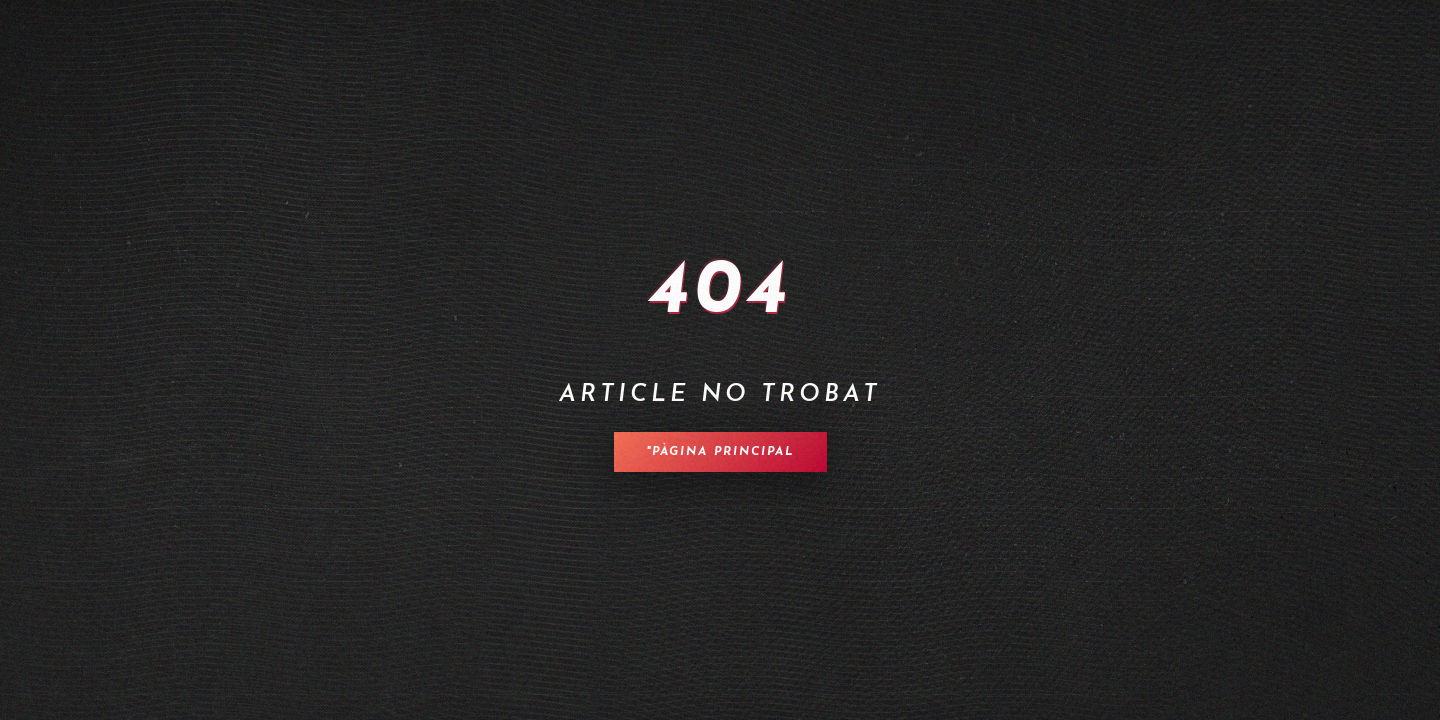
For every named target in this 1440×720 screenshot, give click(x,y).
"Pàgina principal (720, 452)
